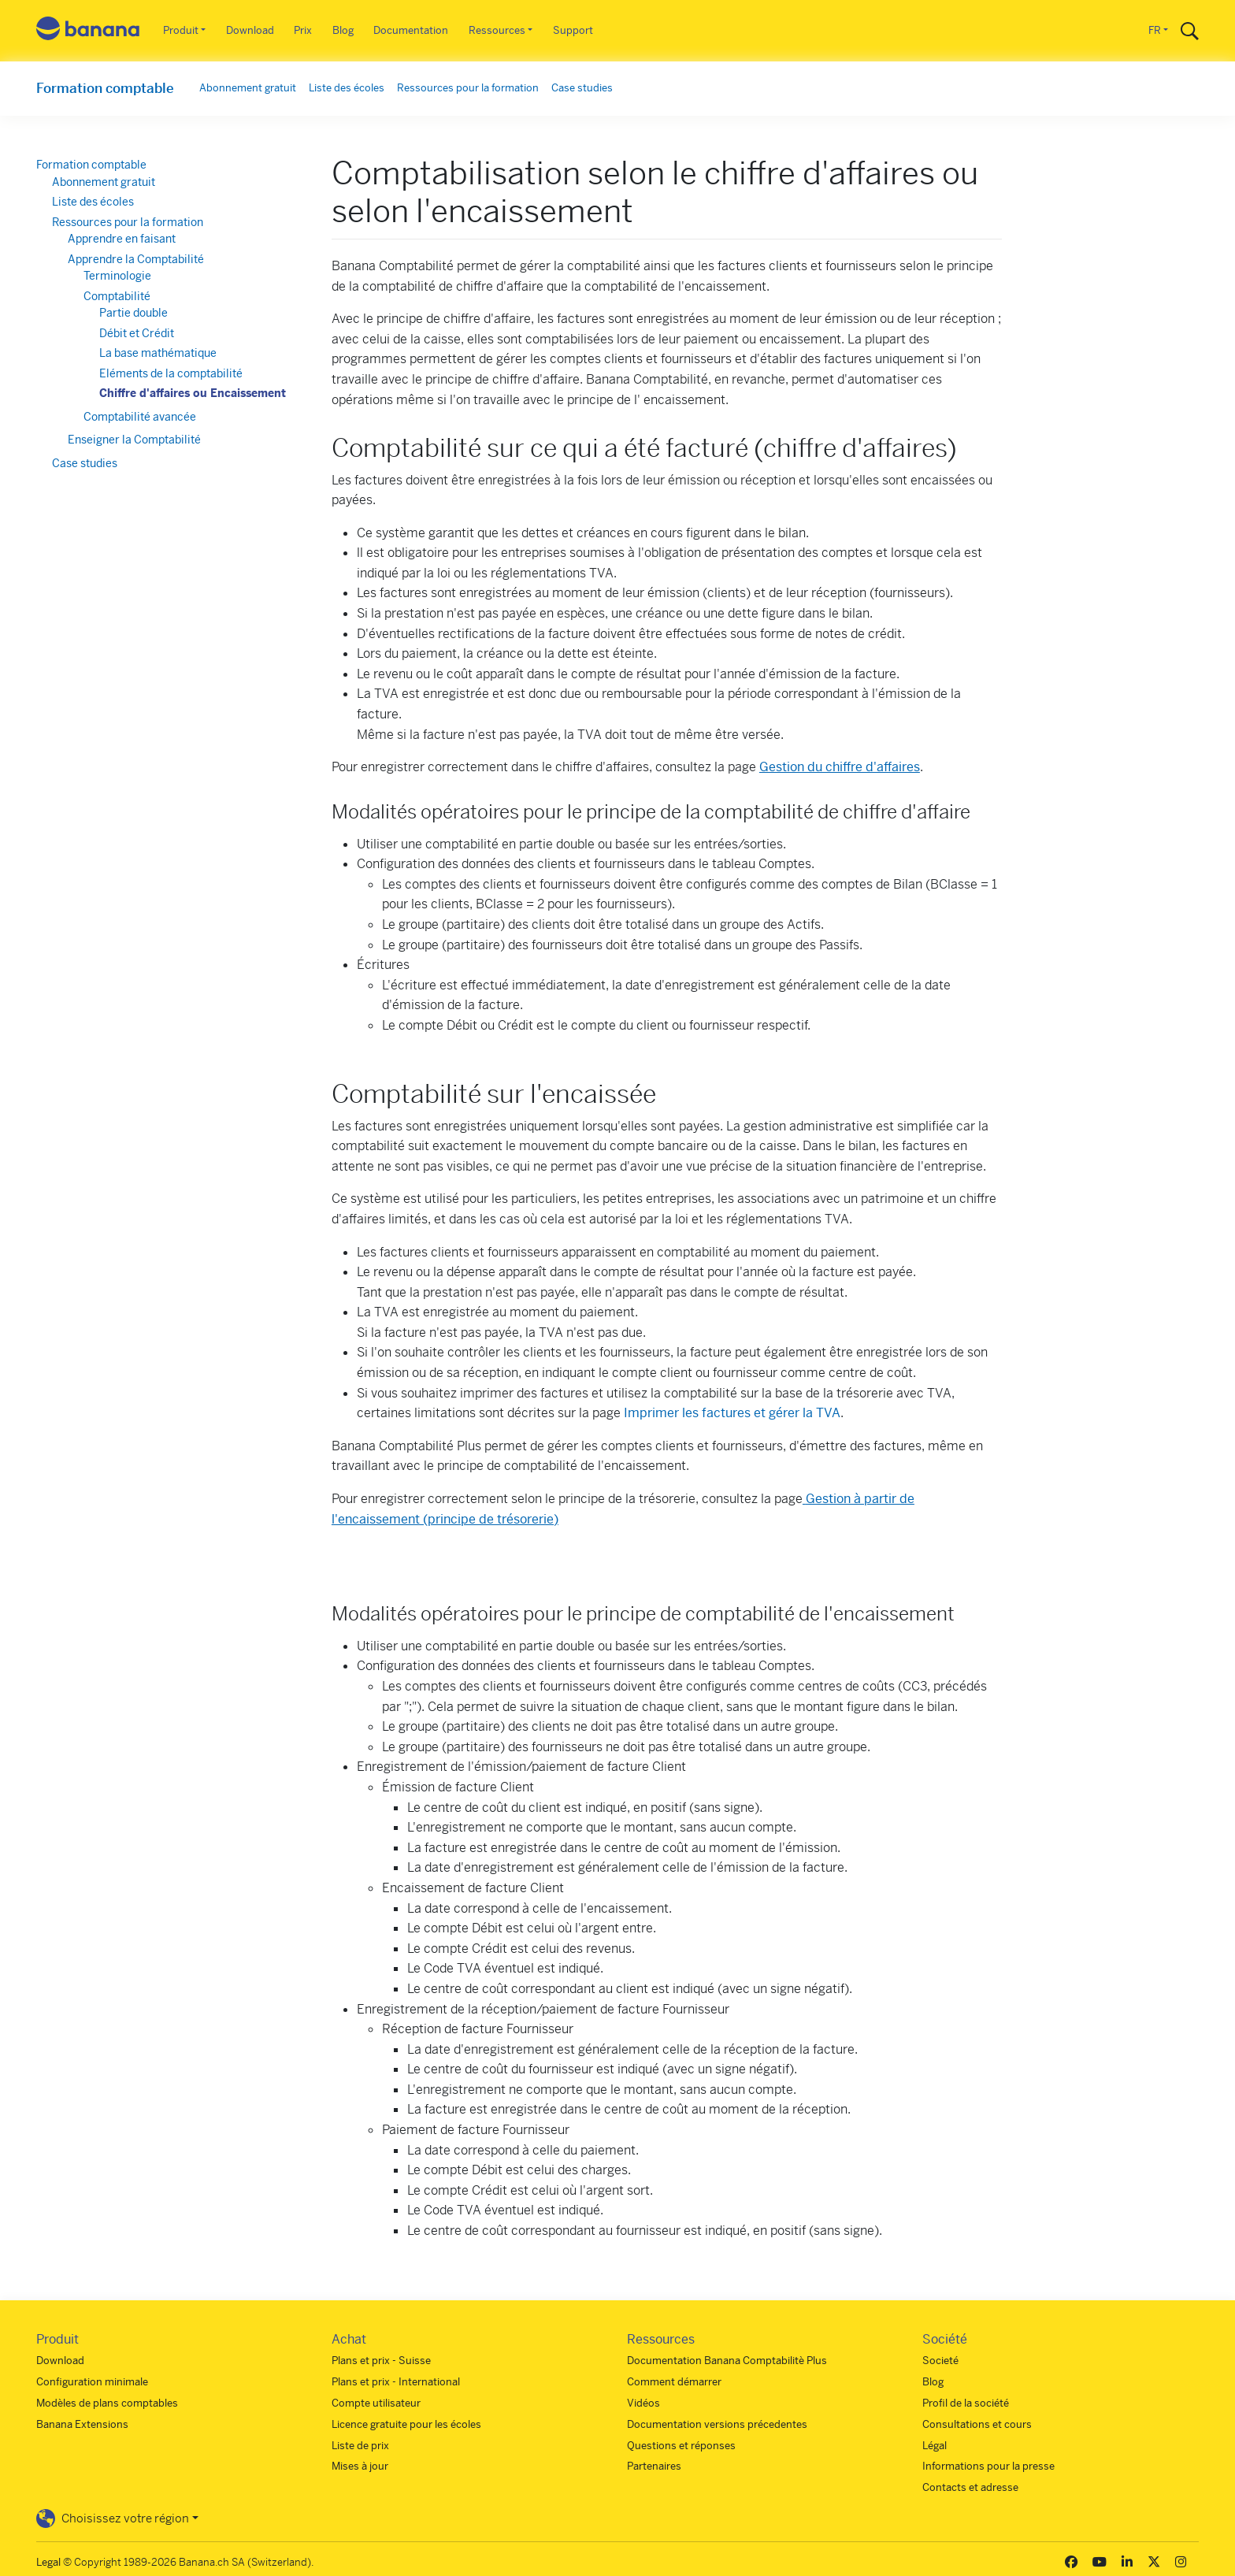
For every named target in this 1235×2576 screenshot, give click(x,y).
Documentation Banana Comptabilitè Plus (727, 2360)
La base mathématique (158, 353)
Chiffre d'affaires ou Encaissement (192, 393)
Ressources (497, 30)
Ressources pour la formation (468, 88)
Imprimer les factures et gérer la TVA (732, 1413)
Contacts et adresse (970, 2487)
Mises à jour (360, 2466)
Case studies (582, 88)
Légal (934, 2445)
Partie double (133, 313)
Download (250, 30)
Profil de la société (965, 2403)
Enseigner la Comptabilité (134, 439)
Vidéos (643, 2403)
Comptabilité (116, 296)
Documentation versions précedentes (717, 2424)
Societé (940, 2360)
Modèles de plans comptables (107, 2403)
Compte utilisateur (376, 2403)
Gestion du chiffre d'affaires (839, 767)
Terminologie (117, 276)
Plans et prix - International (396, 2382)
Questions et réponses (681, 2445)
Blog (343, 30)
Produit (180, 30)
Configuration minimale (92, 2382)
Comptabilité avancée (139, 417)
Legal (48, 2562)
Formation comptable (105, 88)
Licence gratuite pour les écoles (406, 2424)
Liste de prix (360, 2445)
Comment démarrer (674, 2382)
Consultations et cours (977, 2424)
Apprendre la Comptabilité (136, 259)
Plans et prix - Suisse (381, 2360)
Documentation (410, 30)
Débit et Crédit (136, 333)
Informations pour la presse (988, 2466)
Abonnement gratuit (247, 88)
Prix (303, 30)
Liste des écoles (346, 88)
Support (573, 30)
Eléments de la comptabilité (171, 373)
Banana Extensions (82, 2424)
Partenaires (654, 2466)
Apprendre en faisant (122, 239)
